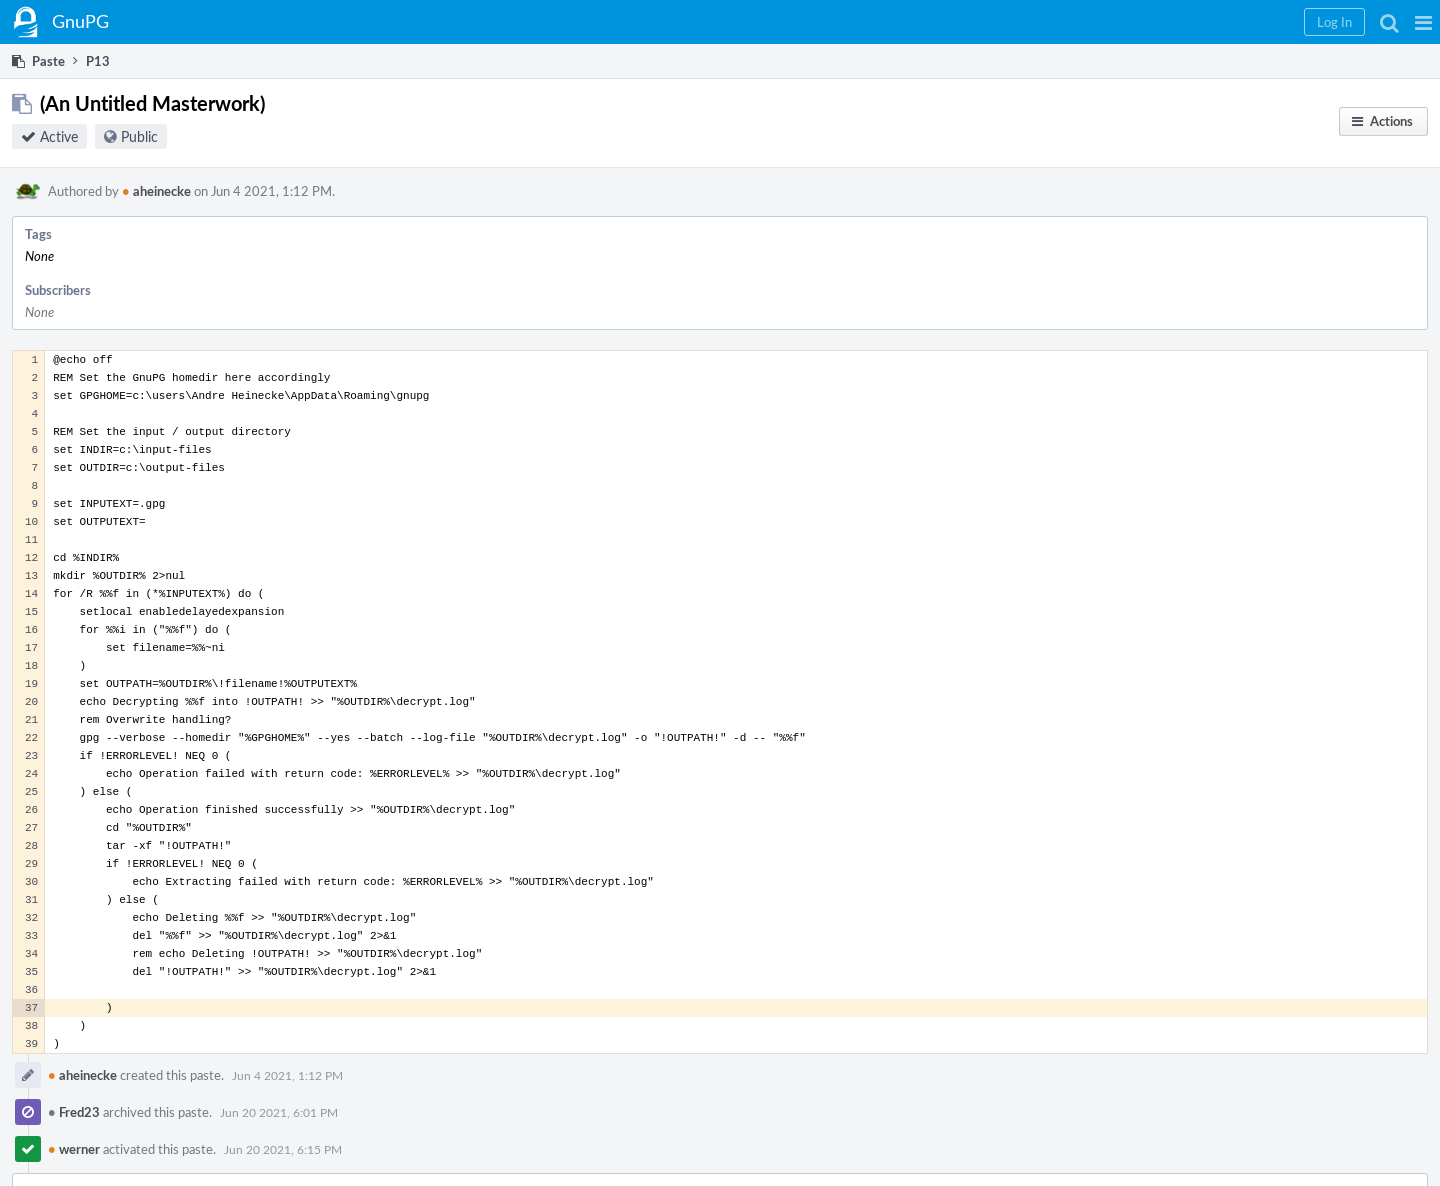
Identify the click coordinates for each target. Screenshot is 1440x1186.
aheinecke (156, 191)
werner (74, 1149)
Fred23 (74, 1112)
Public (139, 136)
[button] (1423, 22)
